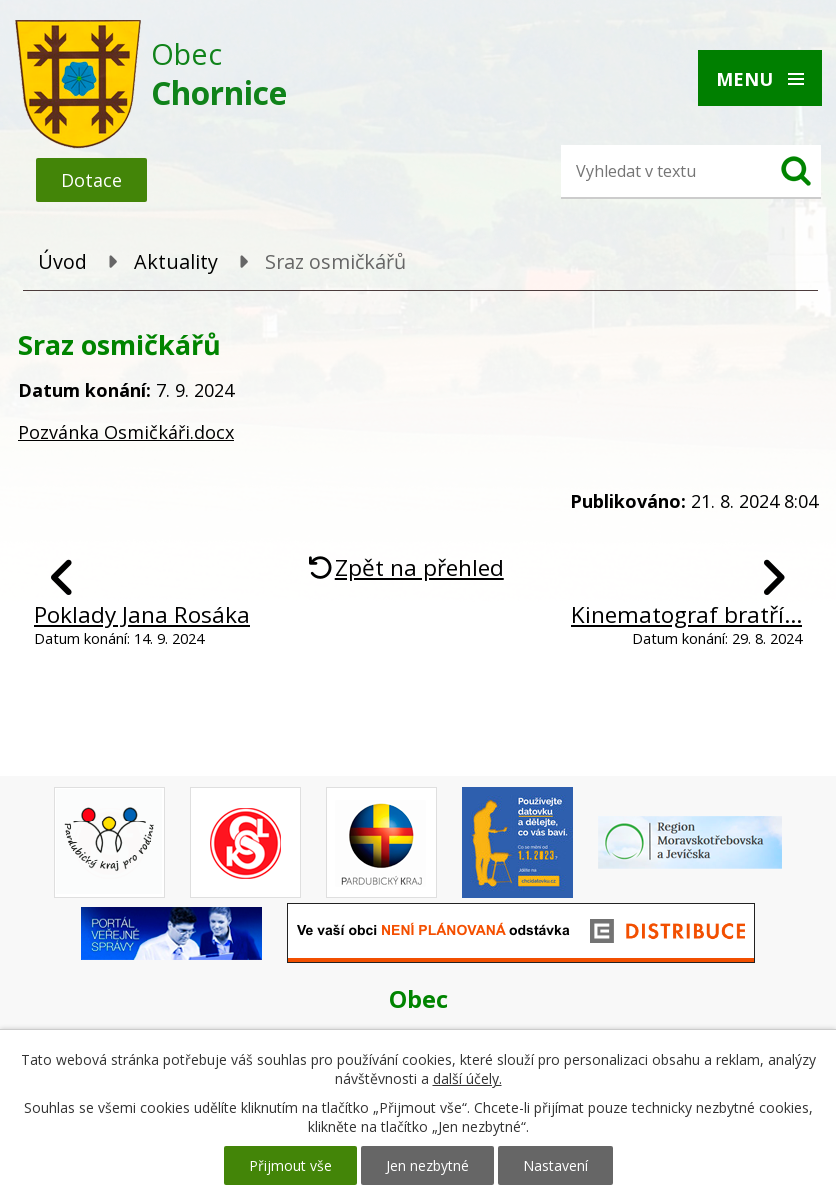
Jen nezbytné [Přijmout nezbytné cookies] (427, 1165)
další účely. (467, 1078)
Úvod (62, 261)
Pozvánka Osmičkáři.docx (126, 432)
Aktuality (176, 261)
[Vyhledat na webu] (661, 171)
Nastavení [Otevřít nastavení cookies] (555, 1165)
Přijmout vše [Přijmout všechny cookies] (290, 1165)
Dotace (91, 180)
